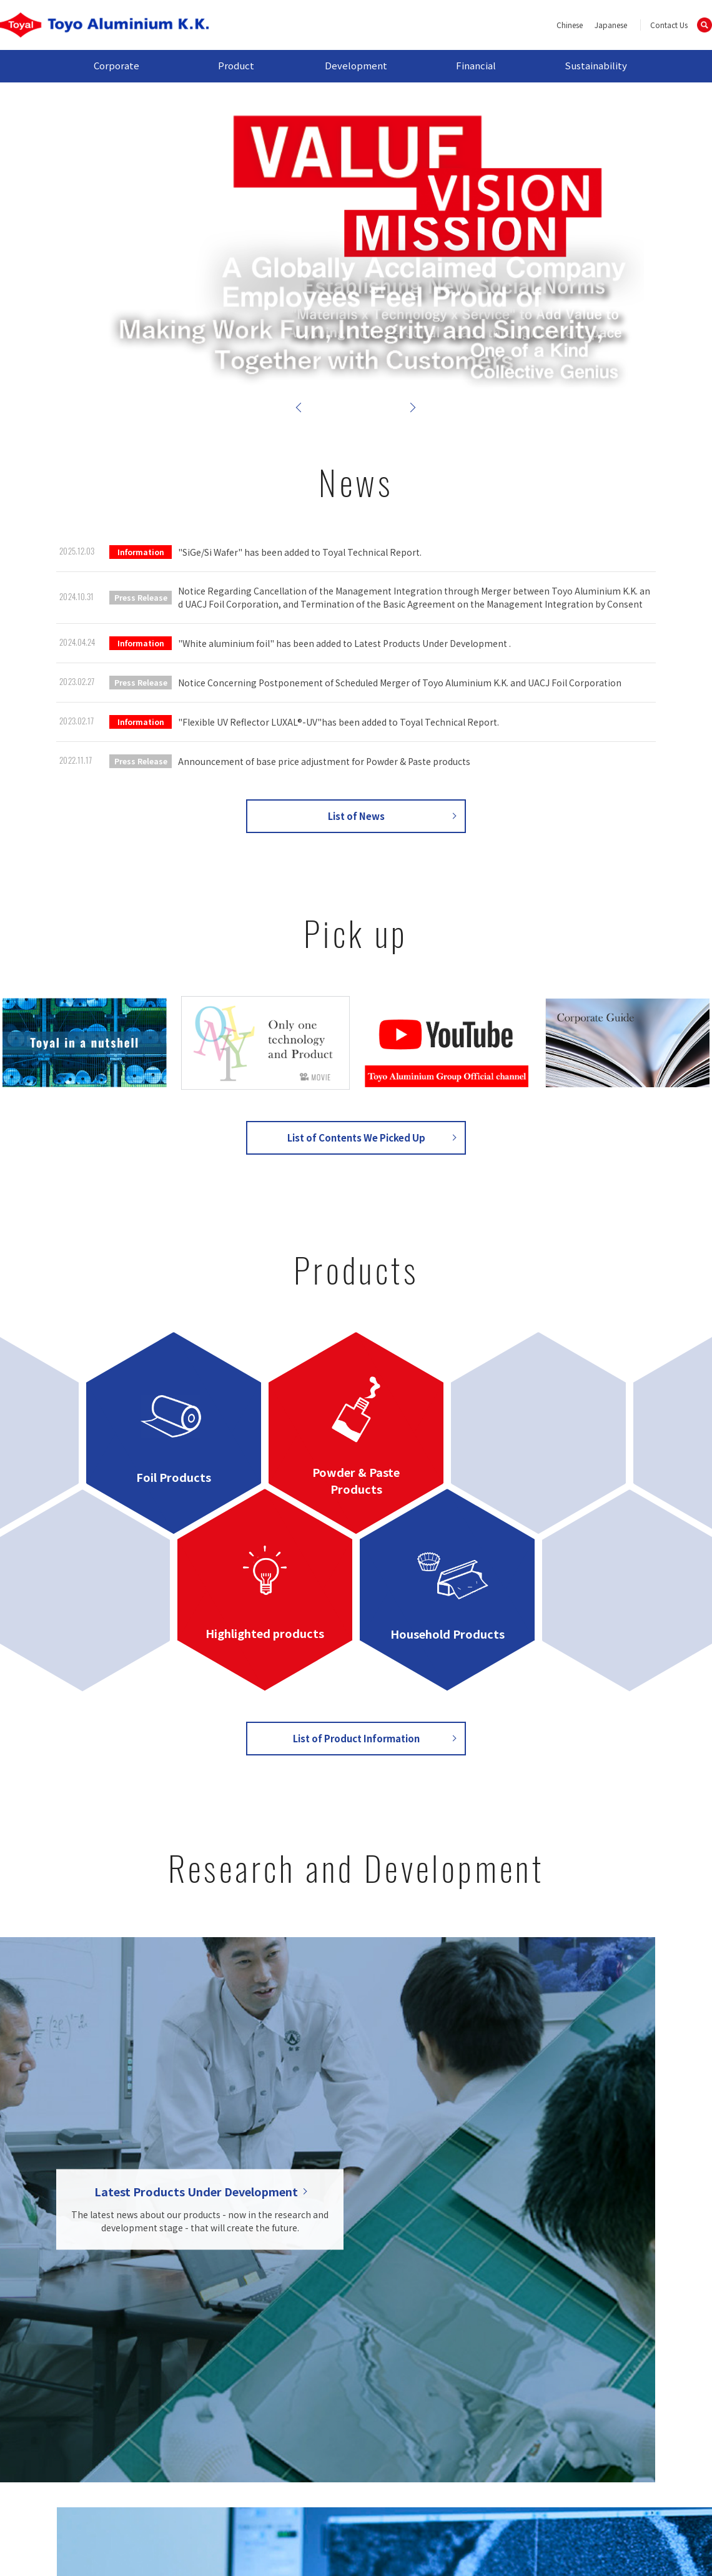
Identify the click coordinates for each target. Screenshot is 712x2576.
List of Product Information (356, 1738)
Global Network (174, 2439)
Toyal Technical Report (415, 2385)
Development (356, 65)
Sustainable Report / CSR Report (574, 2433)
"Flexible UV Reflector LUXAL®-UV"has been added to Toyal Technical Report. (338, 722)
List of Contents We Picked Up (356, 1137)
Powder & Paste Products (294, 2391)
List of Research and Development (356, 2028)
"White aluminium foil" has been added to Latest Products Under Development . (344, 643)
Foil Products (288, 2371)
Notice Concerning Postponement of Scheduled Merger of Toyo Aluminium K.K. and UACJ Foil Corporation (399, 682)
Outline (158, 2424)
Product (236, 65)
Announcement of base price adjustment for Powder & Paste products (324, 761)
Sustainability (596, 65)
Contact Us (669, 24)
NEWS (70, 2371)
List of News (356, 815)
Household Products (284, 2445)
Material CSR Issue (570, 2412)
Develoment (391, 2352)
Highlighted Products (285, 2418)
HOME (70, 2352)
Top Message (561, 2371)
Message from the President (179, 2377)
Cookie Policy (577, 2496)
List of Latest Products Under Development (428, 2406)
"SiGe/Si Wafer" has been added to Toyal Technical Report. (300, 552)
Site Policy (462, 2496)
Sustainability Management (561, 2391)
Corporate (116, 65)
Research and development (425, 2371)
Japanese (611, 24)
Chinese (569, 24)
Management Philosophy (169, 2404)
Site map (125, 2496)
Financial (476, 65)
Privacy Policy (347, 2496)
